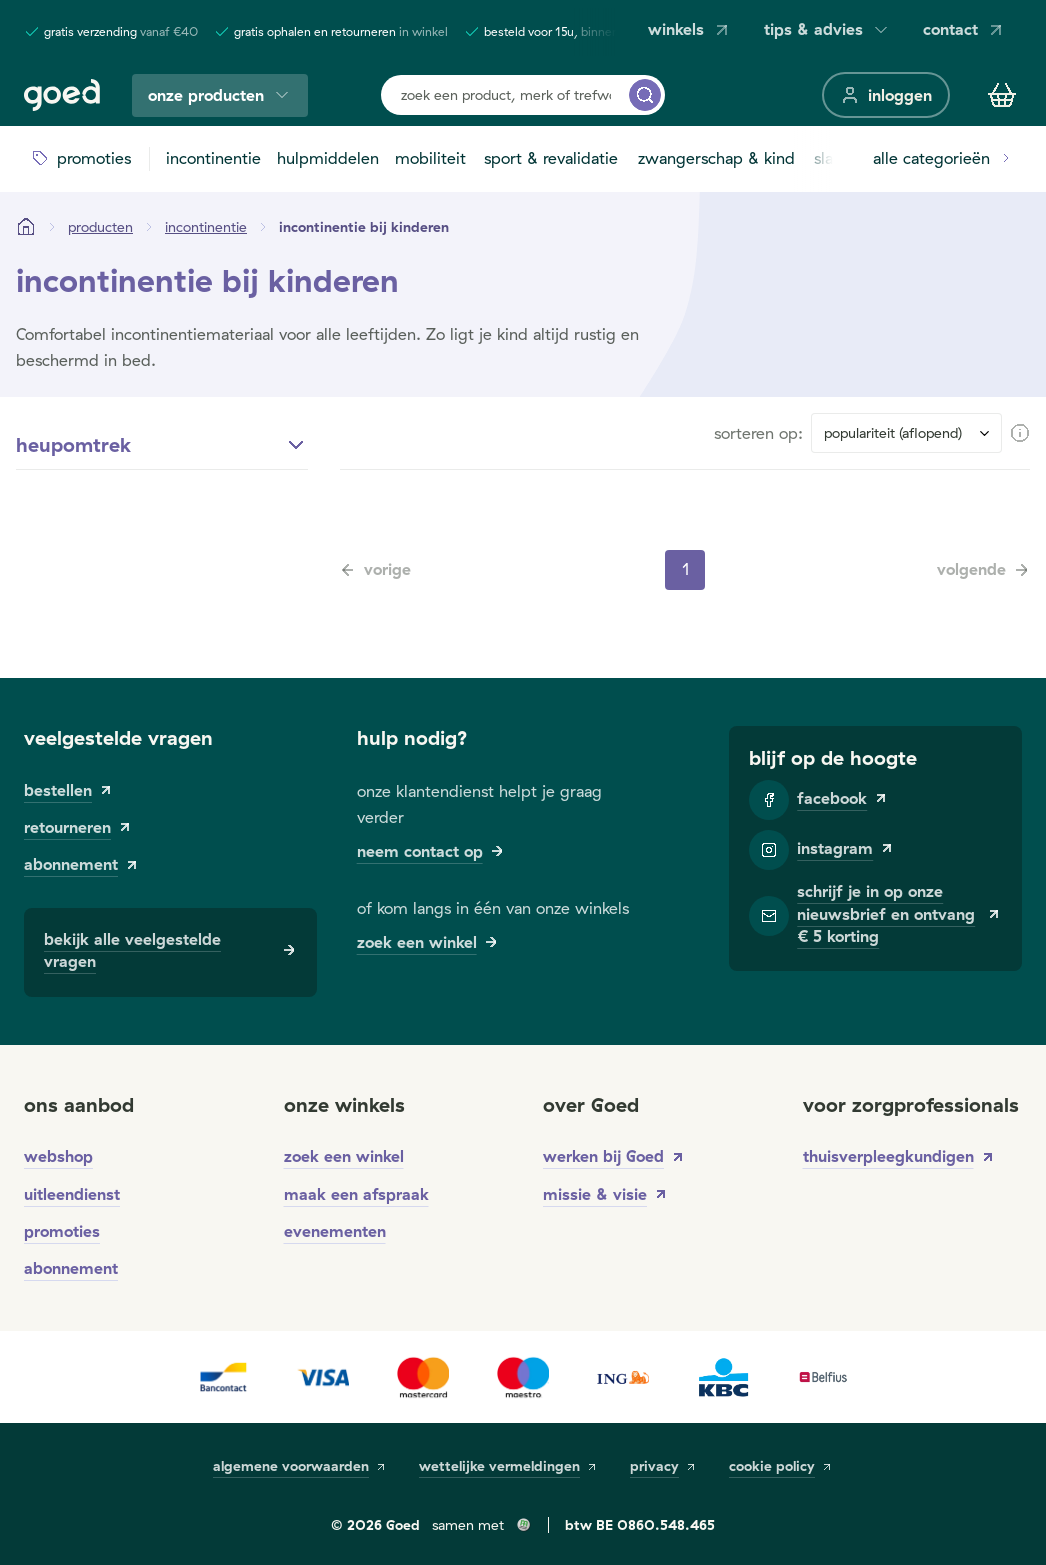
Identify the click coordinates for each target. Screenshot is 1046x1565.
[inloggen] (886, 95)
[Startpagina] (26, 227)
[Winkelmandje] (1002, 95)
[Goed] (62, 95)
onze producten (220, 95)
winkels (690, 29)
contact (964, 29)
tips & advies (827, 29)
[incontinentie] (206, 227)
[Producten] (100, 227)
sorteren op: (758, 433)
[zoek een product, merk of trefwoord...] (645, 95)
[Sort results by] (906, 433)
